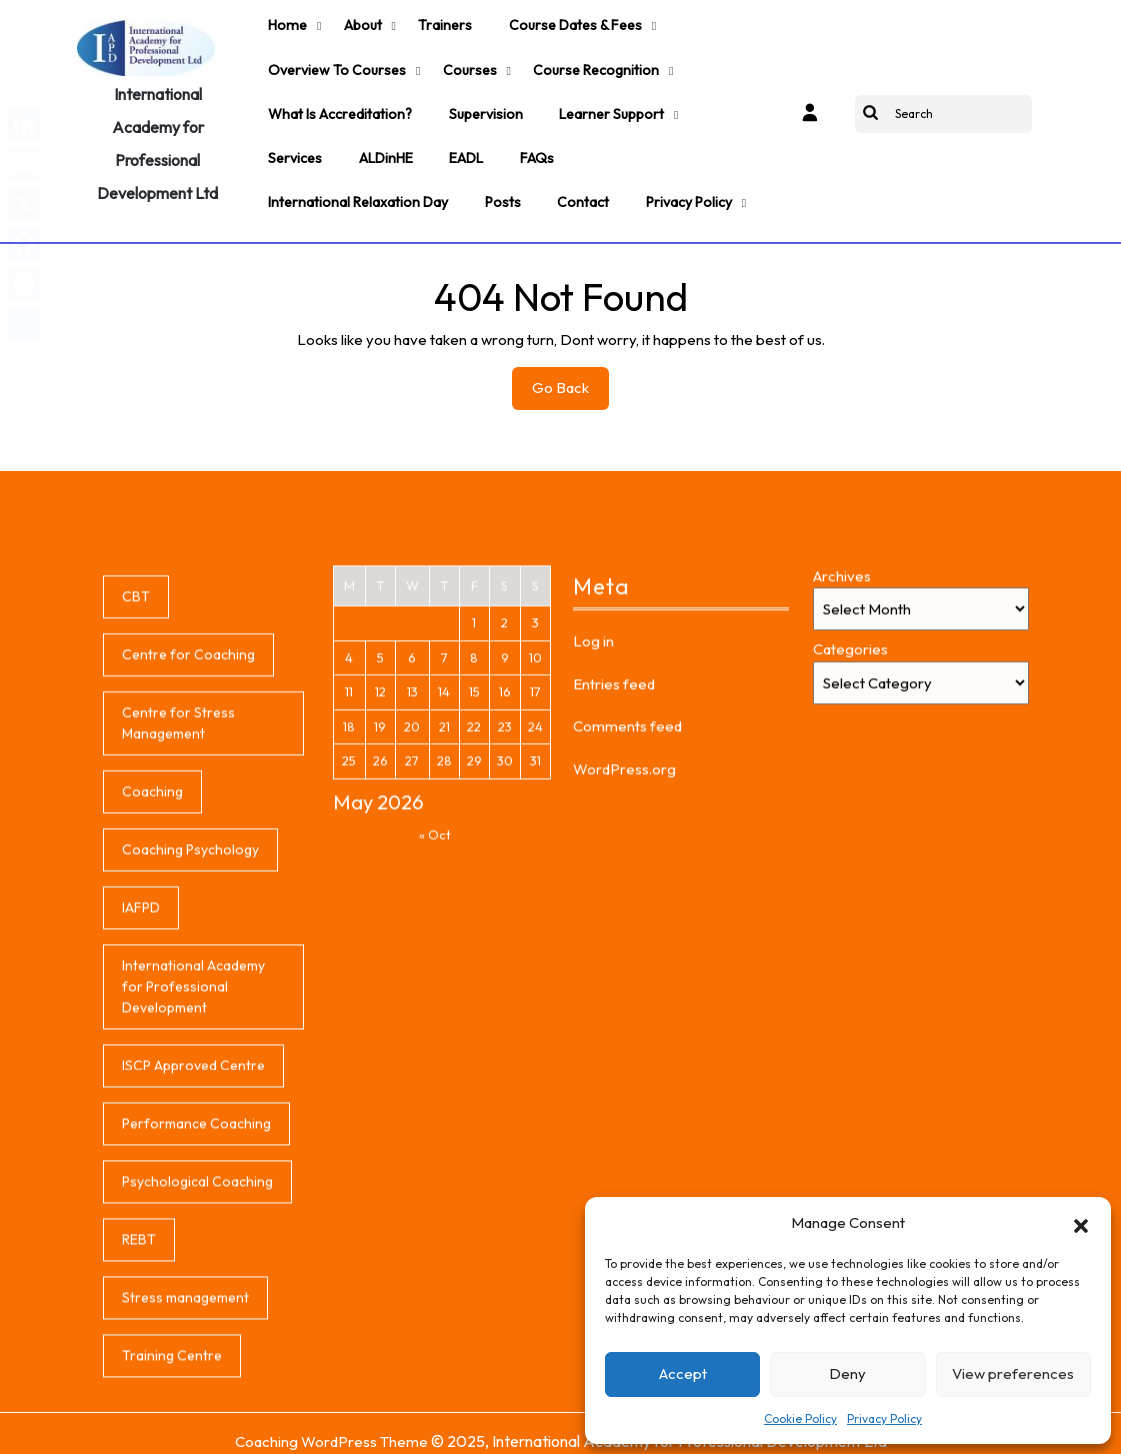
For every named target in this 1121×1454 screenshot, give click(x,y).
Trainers (439, 24)
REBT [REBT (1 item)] (139, 1417)
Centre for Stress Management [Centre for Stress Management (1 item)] (178, 900)
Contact (579, 188)
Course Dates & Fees (567, 24)
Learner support (607, 106)
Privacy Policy (884, 1418)
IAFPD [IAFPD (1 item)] (141, 1085)
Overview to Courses (335, 65)
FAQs (530, 147)
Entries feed (614, 860)
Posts (500, 188)
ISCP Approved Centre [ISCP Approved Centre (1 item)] (193, 1243)
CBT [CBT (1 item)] (136, 774)
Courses (466, 65)
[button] (1081, 1223)
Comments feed (627, 903)
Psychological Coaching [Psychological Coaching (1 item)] (197, 1359)
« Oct (435, 1012)
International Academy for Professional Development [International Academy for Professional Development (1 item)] (193, 1164)
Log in (593, 818)
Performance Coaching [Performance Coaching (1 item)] (196, 1301)
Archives (842, 753)
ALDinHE (383, 147)
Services (294, 147)
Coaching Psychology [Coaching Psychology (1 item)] (190, 1027)
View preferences (1013, 1373)
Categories (850, 826)
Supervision (483, 106)
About (358, 24)
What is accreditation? (339, 106)
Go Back (570, 378)
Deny (847, 1373)
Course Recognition (591, 65)
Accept (683, 1373)
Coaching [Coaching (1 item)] (152, 969)
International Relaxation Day (357, 188)
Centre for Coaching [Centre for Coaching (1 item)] (188, 832)
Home (285, 24)
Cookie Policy (800, 1418)
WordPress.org (624, 945)
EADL (462, 147)
